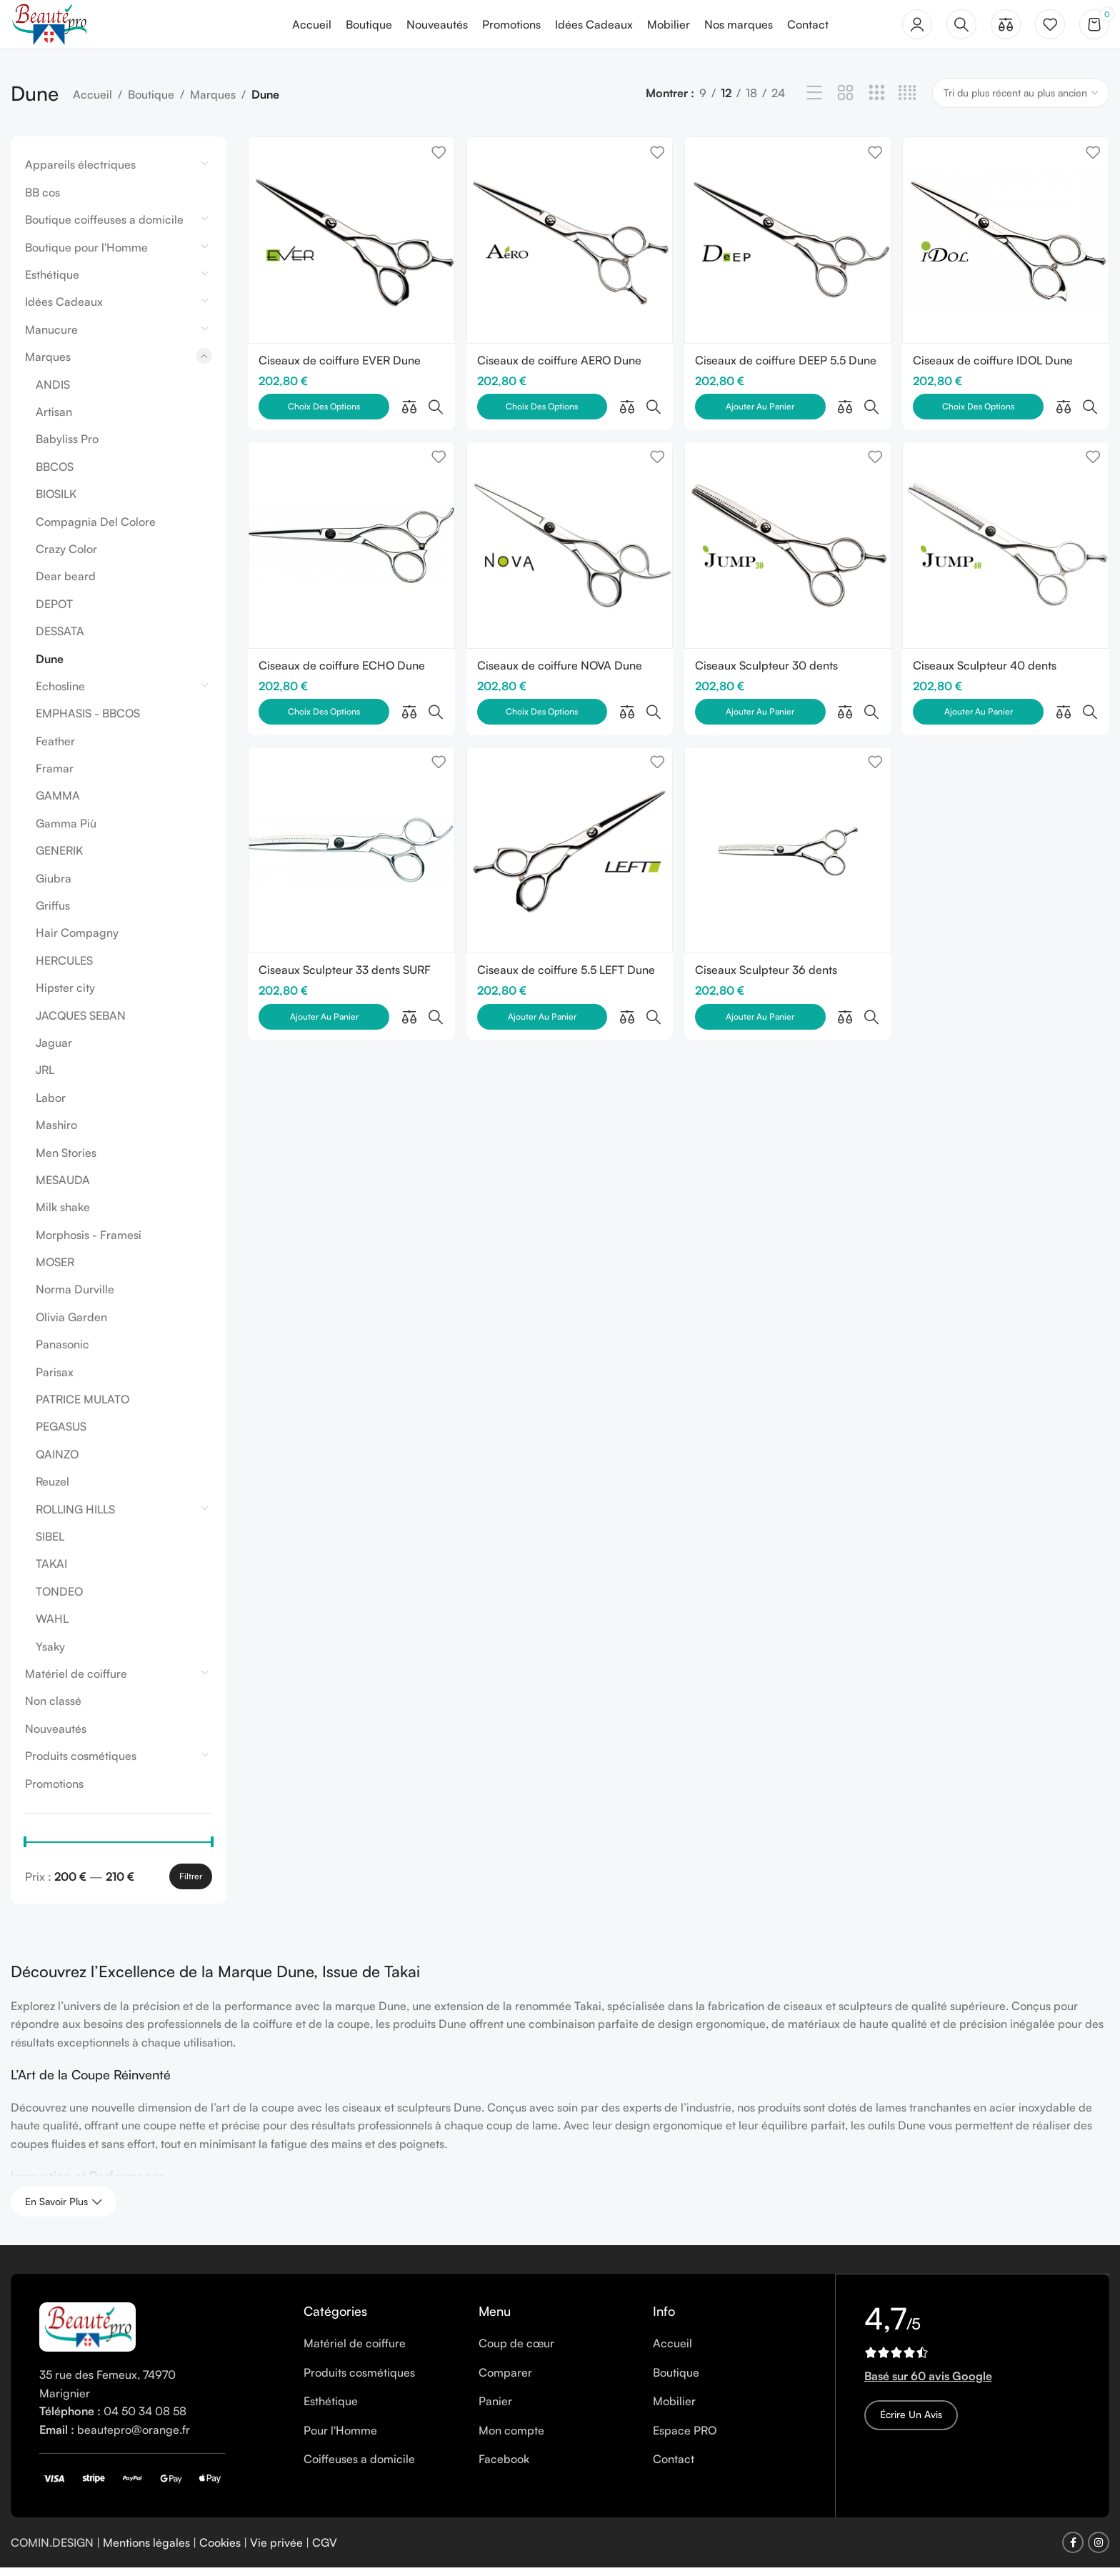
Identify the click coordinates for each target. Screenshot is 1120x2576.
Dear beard (66, 584)
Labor (51, 1105)
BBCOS (55, 474)
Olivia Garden (71, 1325)
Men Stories (66, 1160)
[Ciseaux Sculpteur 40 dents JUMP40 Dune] (1007, 521)
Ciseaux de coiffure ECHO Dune (342, 640)
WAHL (52, 1627)
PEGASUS (61, 1435)
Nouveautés (55, 1736)
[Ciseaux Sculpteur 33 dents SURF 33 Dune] (350, 795)
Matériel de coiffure (76, 1681)
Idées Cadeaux (64, 310)
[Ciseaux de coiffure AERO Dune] (569, 247)
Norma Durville (75, 1298)
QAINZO (57, 1462)
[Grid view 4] (907, 101)
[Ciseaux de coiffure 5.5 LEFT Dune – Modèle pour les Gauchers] (569, 795)
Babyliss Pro (67, 447)
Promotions (54, 1791)
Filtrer (190, 1884)
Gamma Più (66, 831)
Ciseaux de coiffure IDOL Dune (996, 366)
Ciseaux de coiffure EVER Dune (340, 366)
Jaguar (54, 1051)
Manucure (51, 337)
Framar (55, 777)
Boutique (151, 103)
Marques (213, 103)
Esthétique (52, 283)
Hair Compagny (77, 941)
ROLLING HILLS (75, 1517)
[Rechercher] (961, 28)
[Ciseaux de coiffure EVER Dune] (350, 247)
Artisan (54, 420)
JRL (45, 1078)
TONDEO (59, 1599)
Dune (50, 667)
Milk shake (63, 1215)
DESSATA (60, 639)
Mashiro (56, 1133)
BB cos (42, 200)
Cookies (220, 2550)
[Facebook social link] (1073, 2551)
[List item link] (380, 2352)
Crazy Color (66, 556)
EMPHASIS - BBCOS (88, 722)
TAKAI (51, 1572)
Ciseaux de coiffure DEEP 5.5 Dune (787, 366)
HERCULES (64, 968)
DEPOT (54, 612)
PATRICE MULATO (82, 1408)
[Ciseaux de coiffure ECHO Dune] (350, 521)
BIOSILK (56, 502)
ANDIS (53, 392)
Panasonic (62, 1353)
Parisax (55, 1380)
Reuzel (52, 1490)
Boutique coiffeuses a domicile (104, 228)
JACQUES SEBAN (81, 1023)
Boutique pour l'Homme (86, 255)
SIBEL (50, 1545)
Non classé (53, 1709)
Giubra (53, 886)
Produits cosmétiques (80, 1764)
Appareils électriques (80, 173)
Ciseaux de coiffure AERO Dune (560, 366)
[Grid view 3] (876, 101)
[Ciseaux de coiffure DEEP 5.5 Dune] (787, 247)
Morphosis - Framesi (88, 1242)
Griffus (53, 914)
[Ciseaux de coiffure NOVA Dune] (569, 521)
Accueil (92, 103)
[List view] (814, 101)
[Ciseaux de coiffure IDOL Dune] (1007, 247)
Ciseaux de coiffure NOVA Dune (560, 640)
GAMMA (58, 804)
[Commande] (1020, 101)
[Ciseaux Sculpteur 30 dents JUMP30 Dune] (787, 521)
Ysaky (50, 1654)
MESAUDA (63, 1187)
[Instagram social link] (1098, 2551)
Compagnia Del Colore (96, 529)
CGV (324, 2550)
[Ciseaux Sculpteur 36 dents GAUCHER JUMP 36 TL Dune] (787, 795)
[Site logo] (56, 27)
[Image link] (87, 2334)
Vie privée (276, 2550)
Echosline (60, 694)
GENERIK (59, 859)
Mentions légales (146, 2550)
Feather (55, 749)
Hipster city (65, 996)
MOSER (55, 1270)
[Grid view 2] (845, 101)
